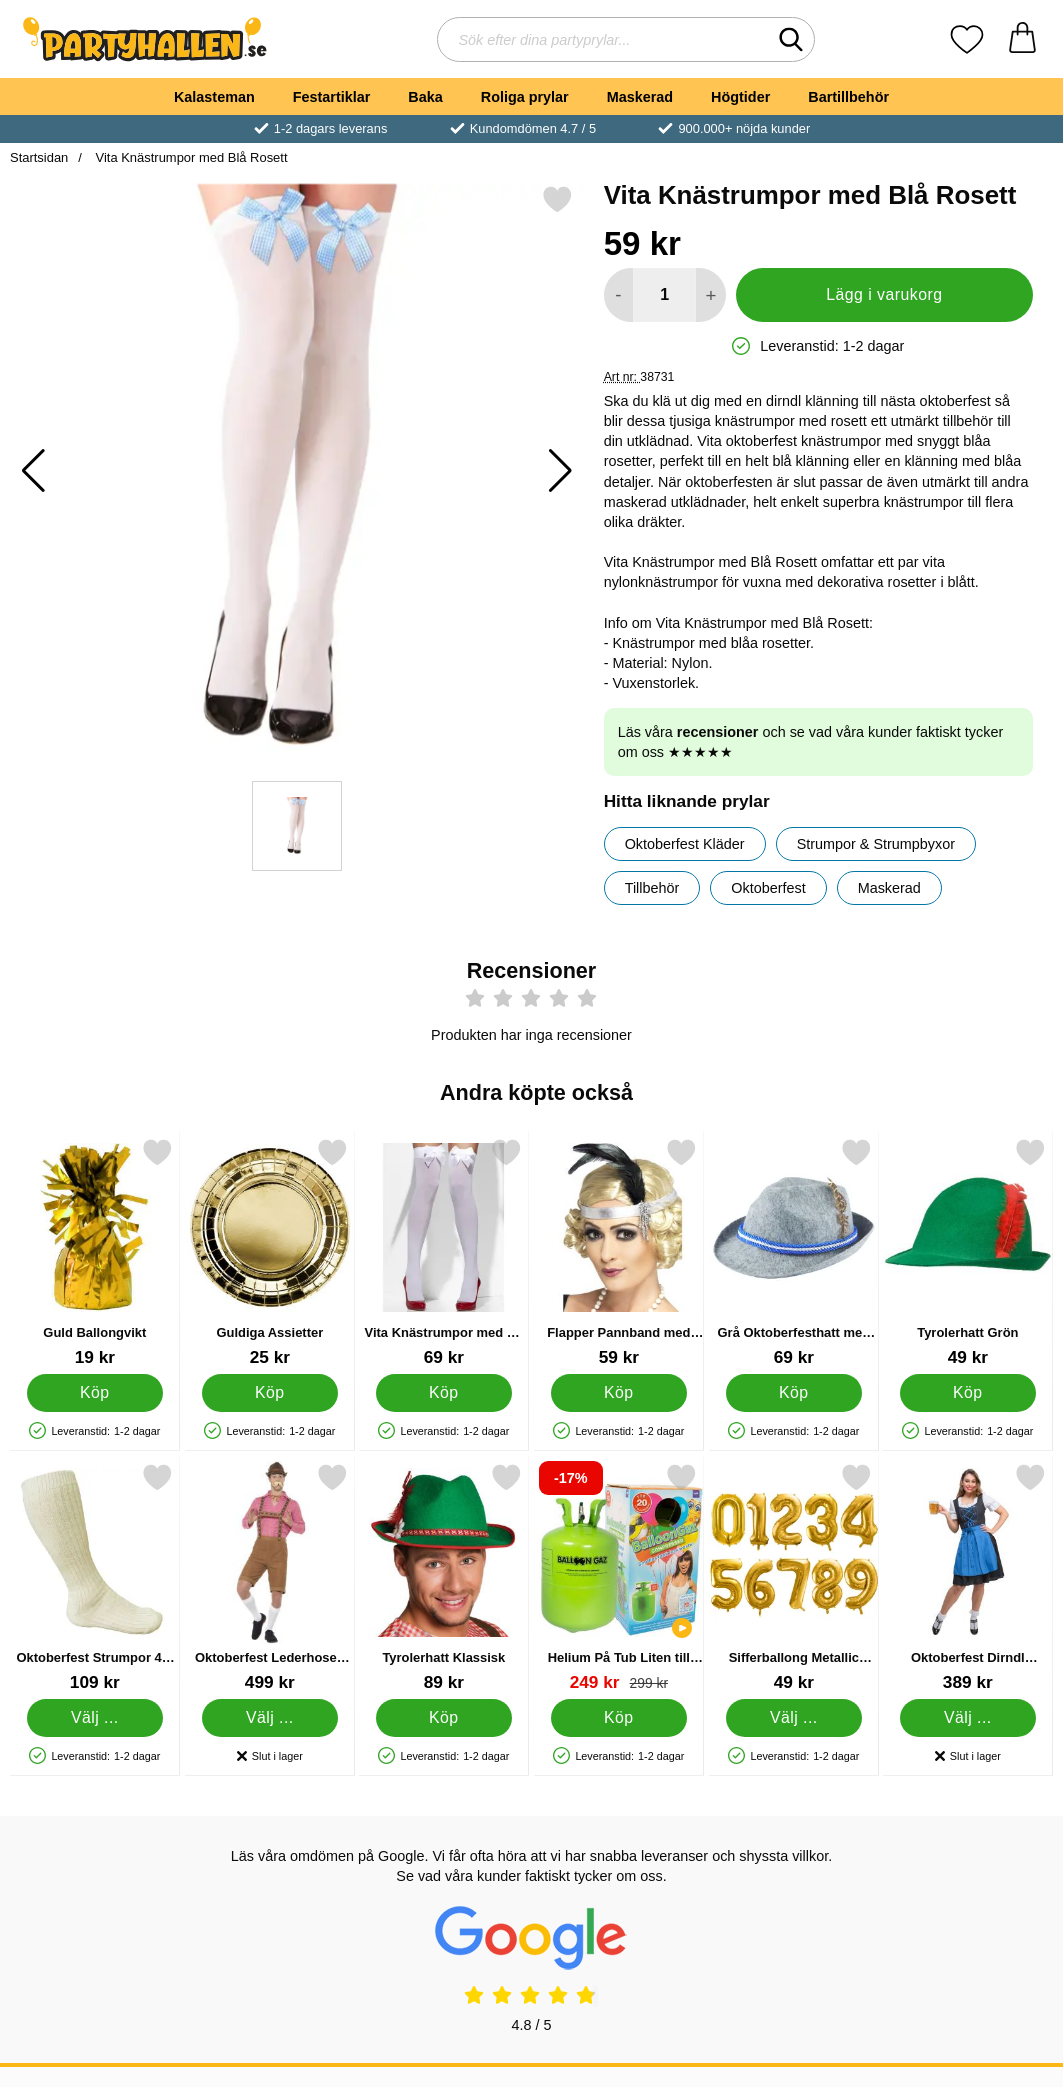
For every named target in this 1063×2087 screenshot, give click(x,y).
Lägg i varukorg (884, 294)
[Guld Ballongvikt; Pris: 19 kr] (95, 1252)
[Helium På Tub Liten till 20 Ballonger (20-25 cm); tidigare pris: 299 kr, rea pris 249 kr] (619, 1577)
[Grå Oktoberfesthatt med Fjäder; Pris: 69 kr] (794, 1252)
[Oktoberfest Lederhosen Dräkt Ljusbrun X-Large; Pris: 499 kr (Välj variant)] (270, 1577)
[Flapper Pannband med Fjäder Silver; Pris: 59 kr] (619, 1252)
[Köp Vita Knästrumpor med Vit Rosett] (444, 1393)
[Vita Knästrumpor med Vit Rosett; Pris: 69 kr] (444, 1252)
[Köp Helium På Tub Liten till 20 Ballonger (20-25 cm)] (619, 1718)
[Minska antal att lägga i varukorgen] (618, 295)
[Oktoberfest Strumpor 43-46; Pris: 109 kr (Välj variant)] (95, 1577)
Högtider (740, 97)
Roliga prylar (525, 97)
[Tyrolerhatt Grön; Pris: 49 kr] (968, 1252)
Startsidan (39, 157)
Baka (425, 97)
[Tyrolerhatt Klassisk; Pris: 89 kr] (444, 1577)
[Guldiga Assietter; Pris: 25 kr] (270, 1252)
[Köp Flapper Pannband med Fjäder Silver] (619, 1393)
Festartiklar (332, 97)
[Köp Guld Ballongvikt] (95, 1393)
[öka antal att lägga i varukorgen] (710, 295)
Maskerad (640, 97)
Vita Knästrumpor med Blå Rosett (190, 157)
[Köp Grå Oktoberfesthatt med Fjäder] (794, 1393)
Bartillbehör (848, 97)
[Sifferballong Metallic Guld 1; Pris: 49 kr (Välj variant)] (794, 1577)
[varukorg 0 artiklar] (1022, 39)
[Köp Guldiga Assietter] (270, 1393)
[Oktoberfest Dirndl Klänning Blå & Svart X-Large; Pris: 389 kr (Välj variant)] (968, 1577)
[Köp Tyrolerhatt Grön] (968, 1393)
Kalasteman (214, 97)
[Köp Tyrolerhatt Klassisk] (444, 1718)
